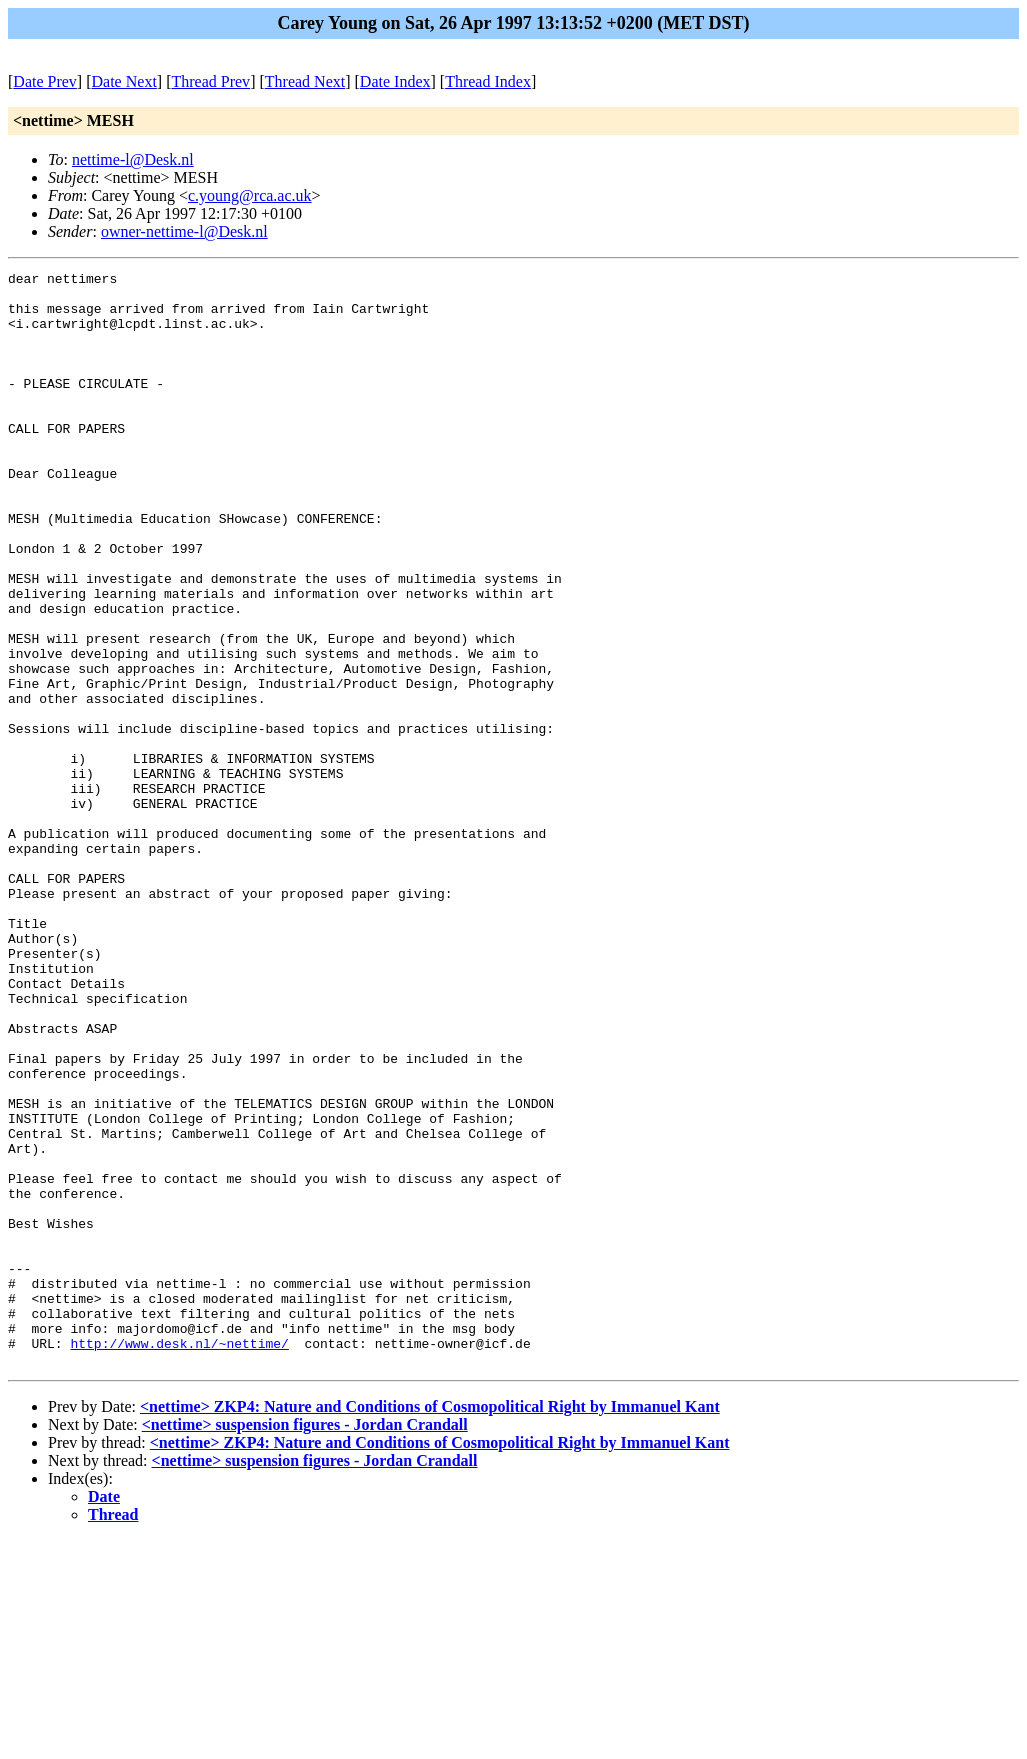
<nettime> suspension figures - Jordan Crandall (305, 1643)
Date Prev (45, 81)
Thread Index (488, 81)
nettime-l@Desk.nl (133, 159)
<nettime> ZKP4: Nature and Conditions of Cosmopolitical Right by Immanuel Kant (430, 1625)
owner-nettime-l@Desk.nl (184, 231)
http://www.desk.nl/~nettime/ (179, 1559)
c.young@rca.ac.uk (250, 195)
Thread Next (305, 81)
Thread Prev (210, 81)
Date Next (124, 81)
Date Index (395, 81)
